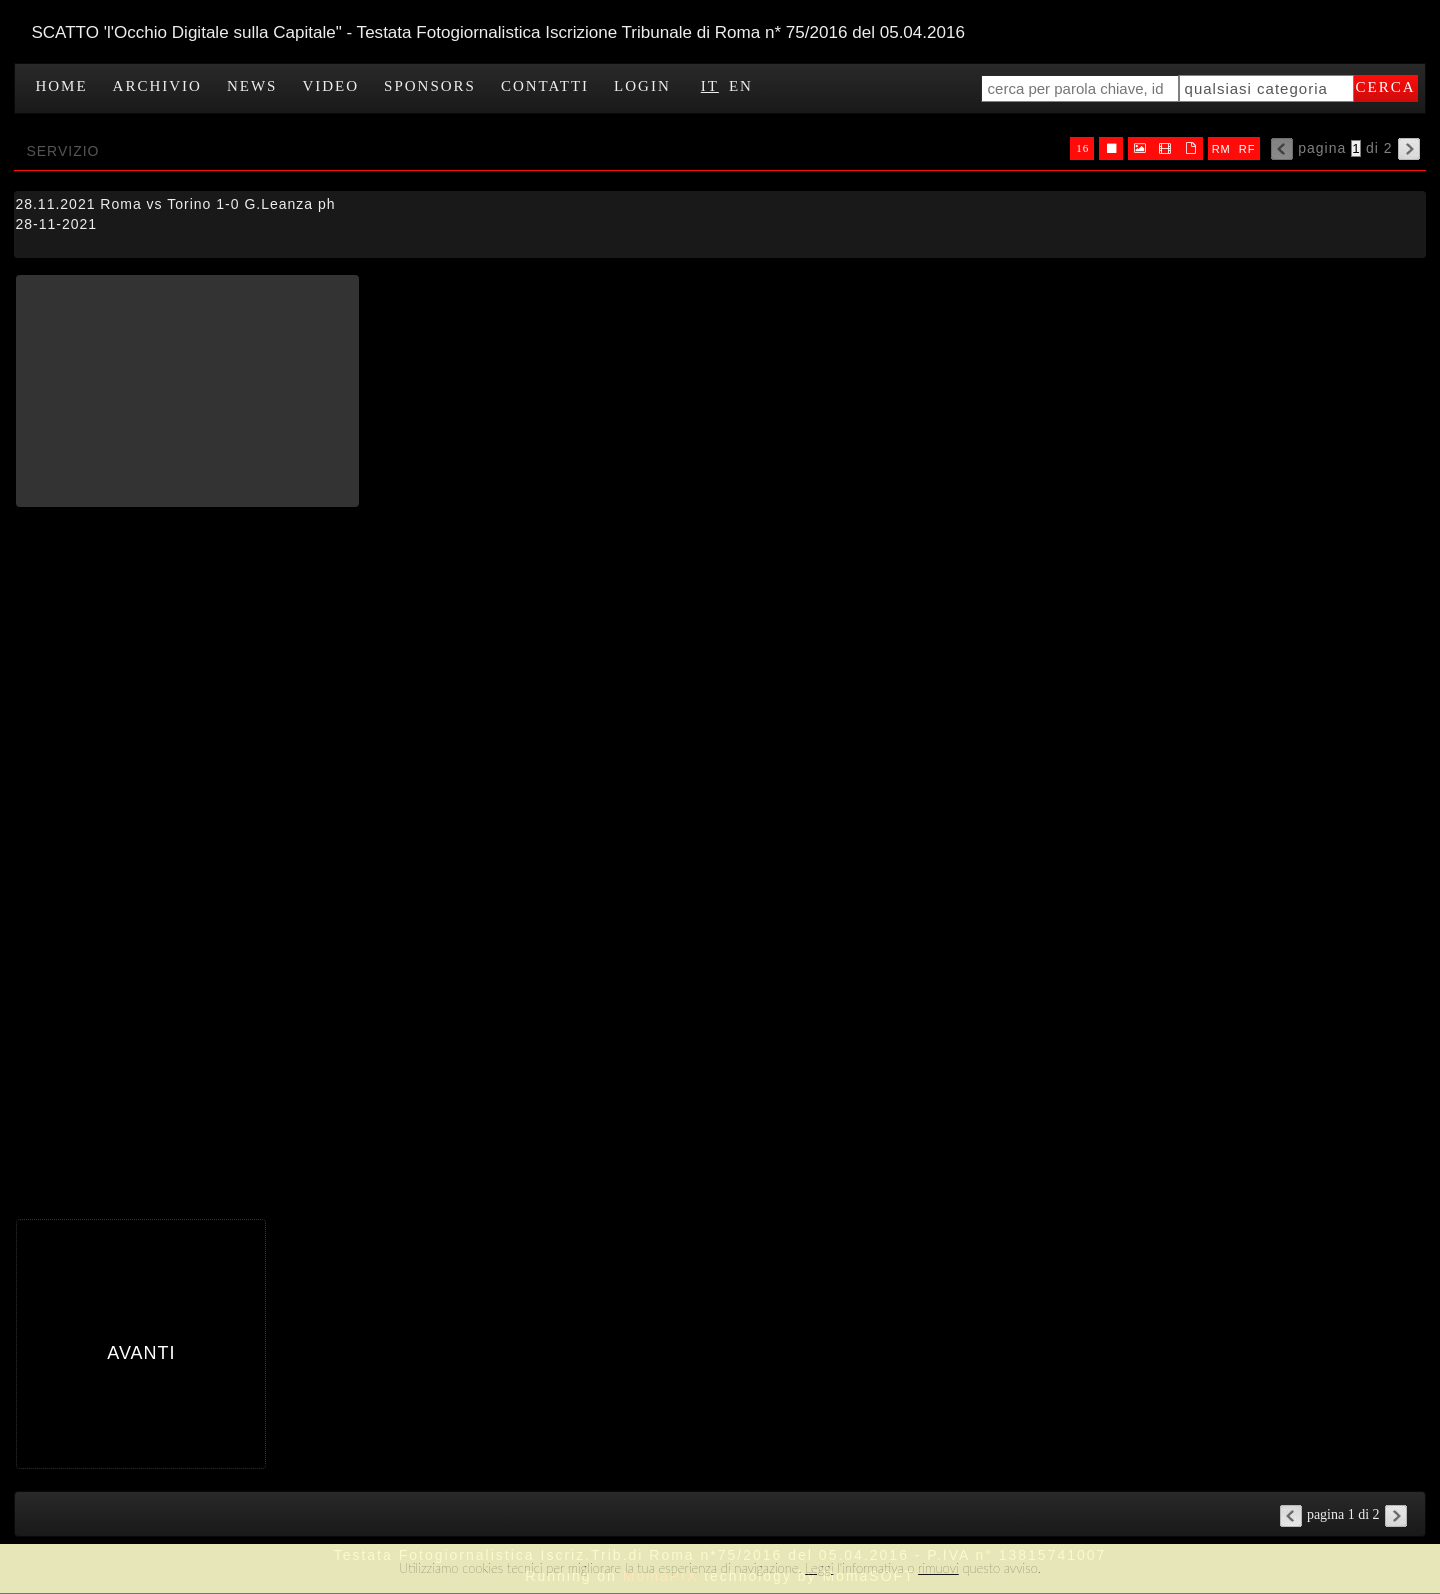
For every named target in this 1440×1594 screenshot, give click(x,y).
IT (710, 86)
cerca (1386, 87)
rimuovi (938, 1568)
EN (741, 86)
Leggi (819, 1568)
